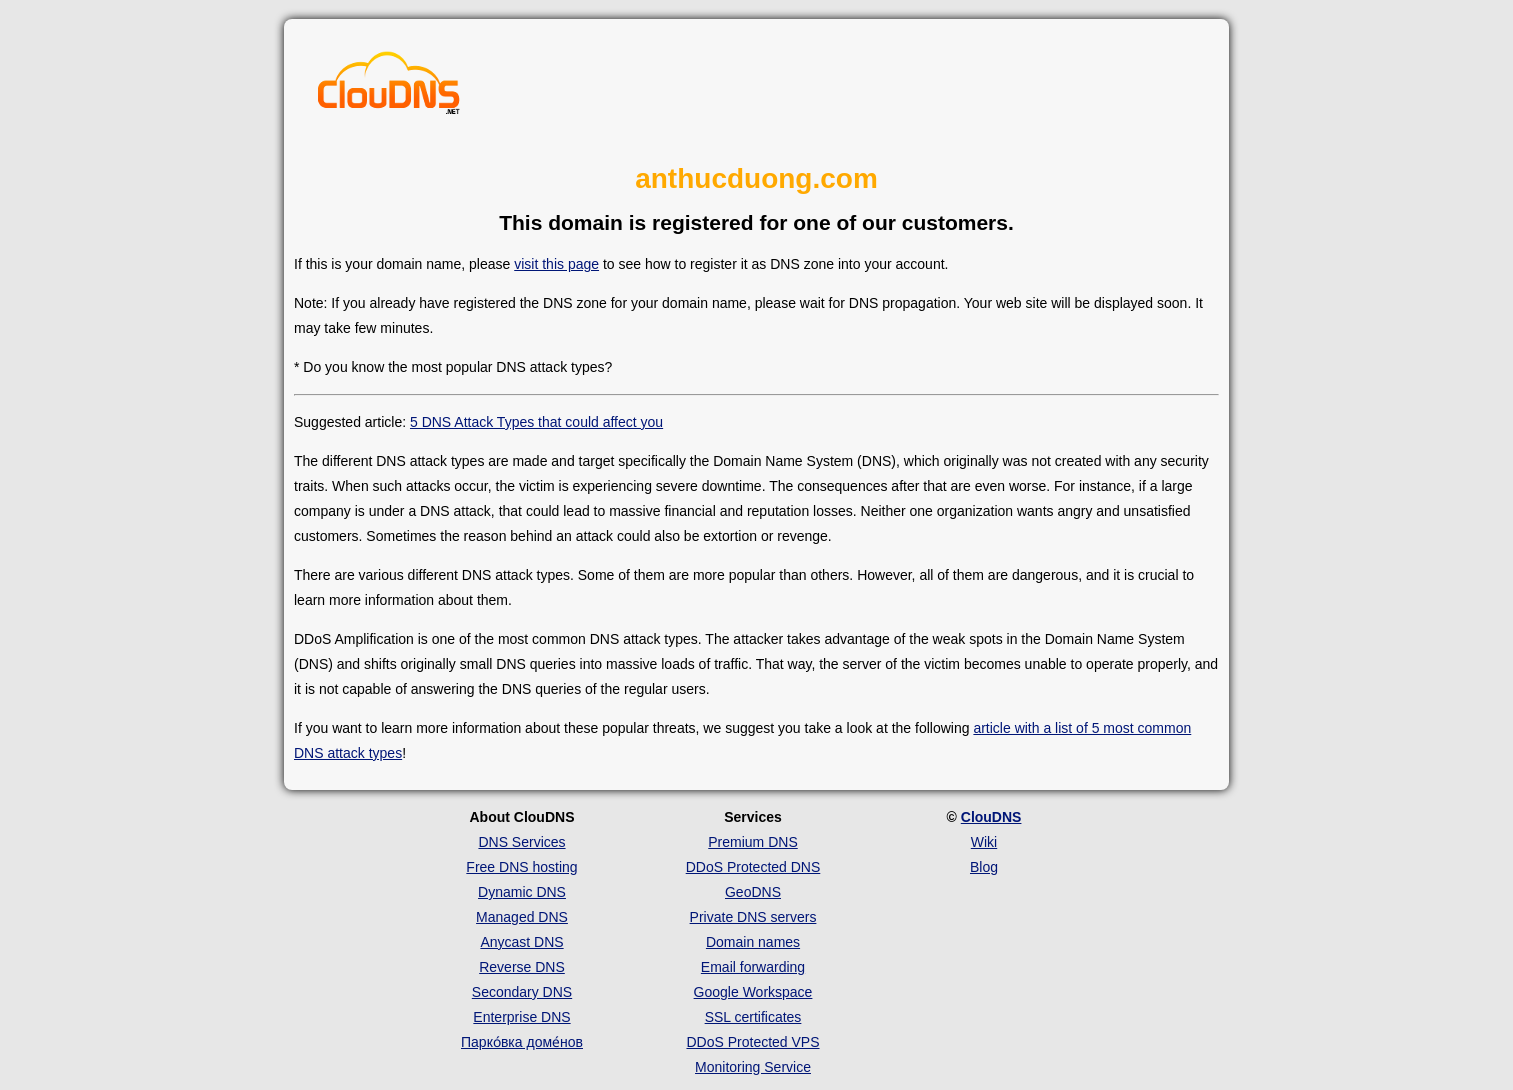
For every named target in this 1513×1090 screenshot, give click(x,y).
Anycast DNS (521, 942)
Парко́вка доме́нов (522, 1042)
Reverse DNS (522, 967)
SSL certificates (753, 1017)
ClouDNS (991, 817)
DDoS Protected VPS (752, 1042)
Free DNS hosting (521, 867)
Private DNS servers (753, 917)
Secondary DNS (522, 992)
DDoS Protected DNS (753, 867)
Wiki (984, 842)
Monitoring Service (753, 1067)
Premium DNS (752, 842)
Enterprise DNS (521, 1017)
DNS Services (521, 842)
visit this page (556, 264)
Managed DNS (522, 917)
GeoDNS (753, 892)
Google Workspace (753, 992)
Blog (984, 867)
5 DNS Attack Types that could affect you (536, 422)
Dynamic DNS (522, 892)
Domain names (753, 942)
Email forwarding (753, 967)
